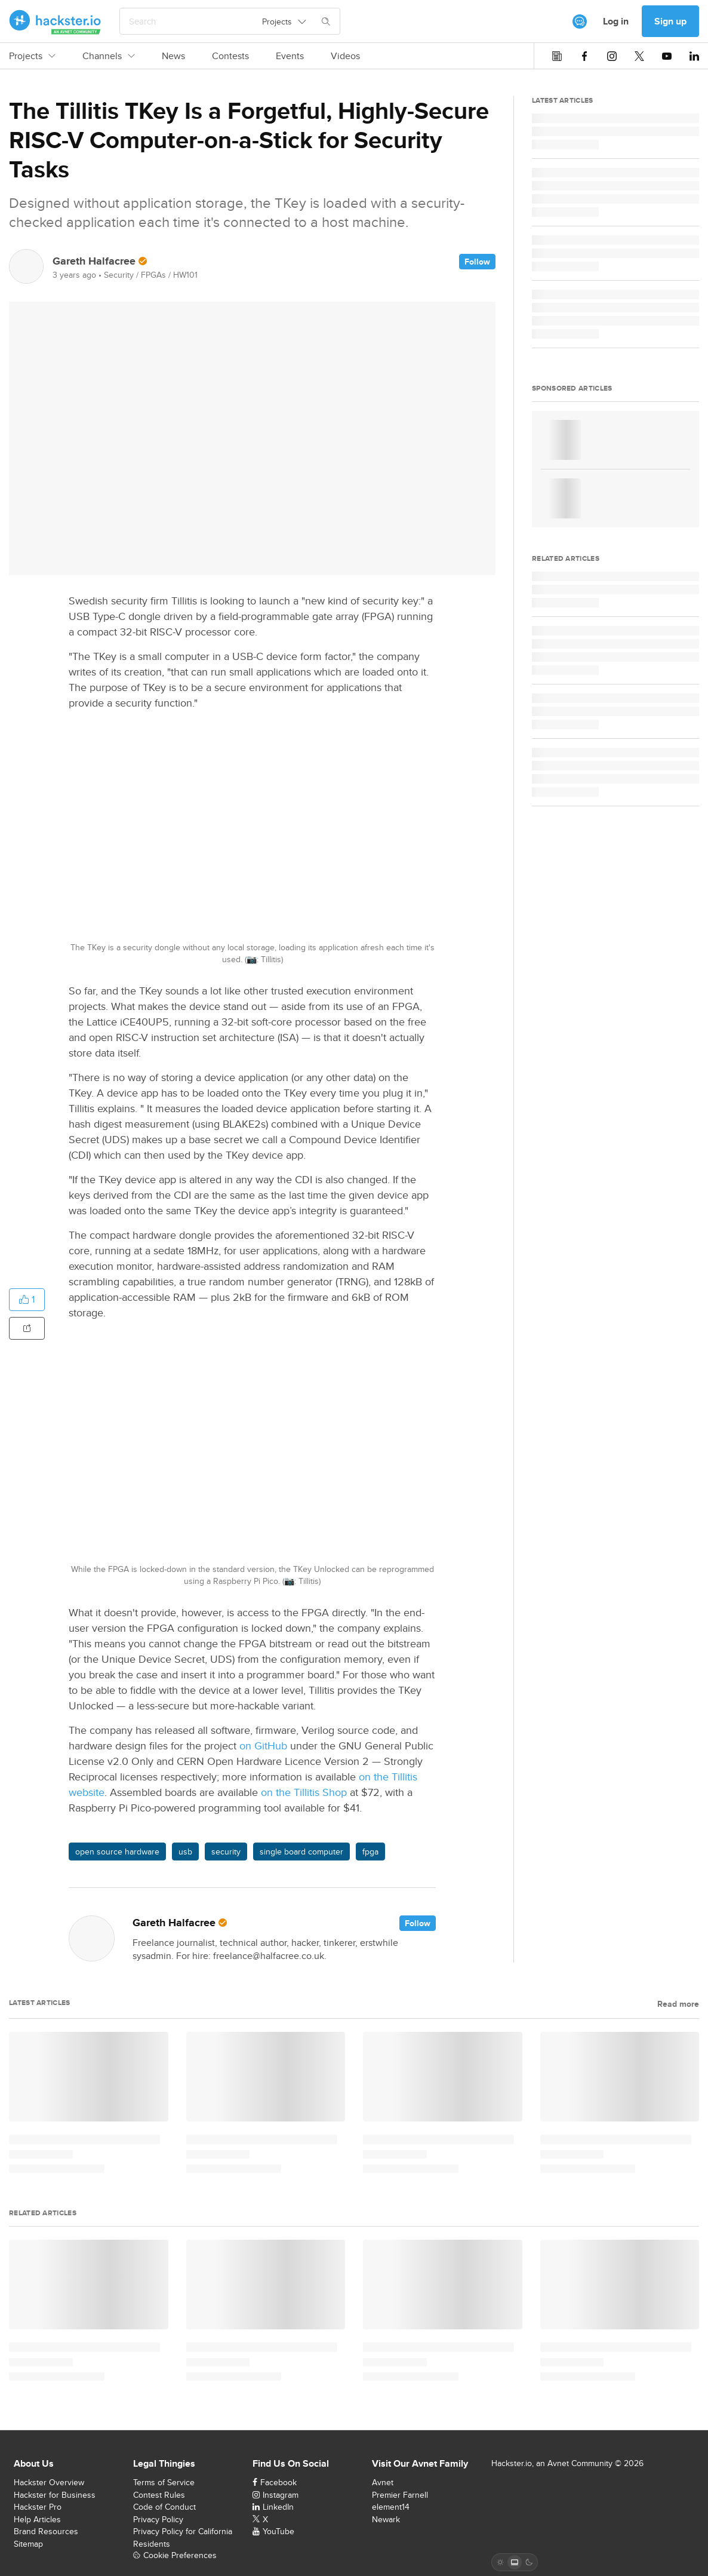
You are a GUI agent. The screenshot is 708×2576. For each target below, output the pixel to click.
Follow (477, 262)
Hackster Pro (37, 2507)
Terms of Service (164, 2482)
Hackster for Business (55, 2495)
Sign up (670, 21)
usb (185, 1851)
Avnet (382, 2482)
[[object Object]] (579, 21)
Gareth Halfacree (94, 261)
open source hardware (117, 1851)
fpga (370, 1851)
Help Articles (37, 2519)
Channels (108, 56)
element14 (391, 2507)
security (226, 1851)
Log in (616, 21)
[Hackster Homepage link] (55, 21)
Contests (230, 56)
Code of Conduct (164, 2507)
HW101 (185, 275)
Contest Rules (159, 2495)
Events (290, 56)
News (173, 56)
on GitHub (263, 1745)
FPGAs (153, 275)
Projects (32, 56)
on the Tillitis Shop (304, 1792)
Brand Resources (46, 2531)
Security (119, 275)
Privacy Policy (158, 2519)
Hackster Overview (49, 2482)
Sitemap (28, 2544)
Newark (386, 2519)
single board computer (301, 1851)
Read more (678, 2003)
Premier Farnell (400, 2495)
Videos (345, 56)
